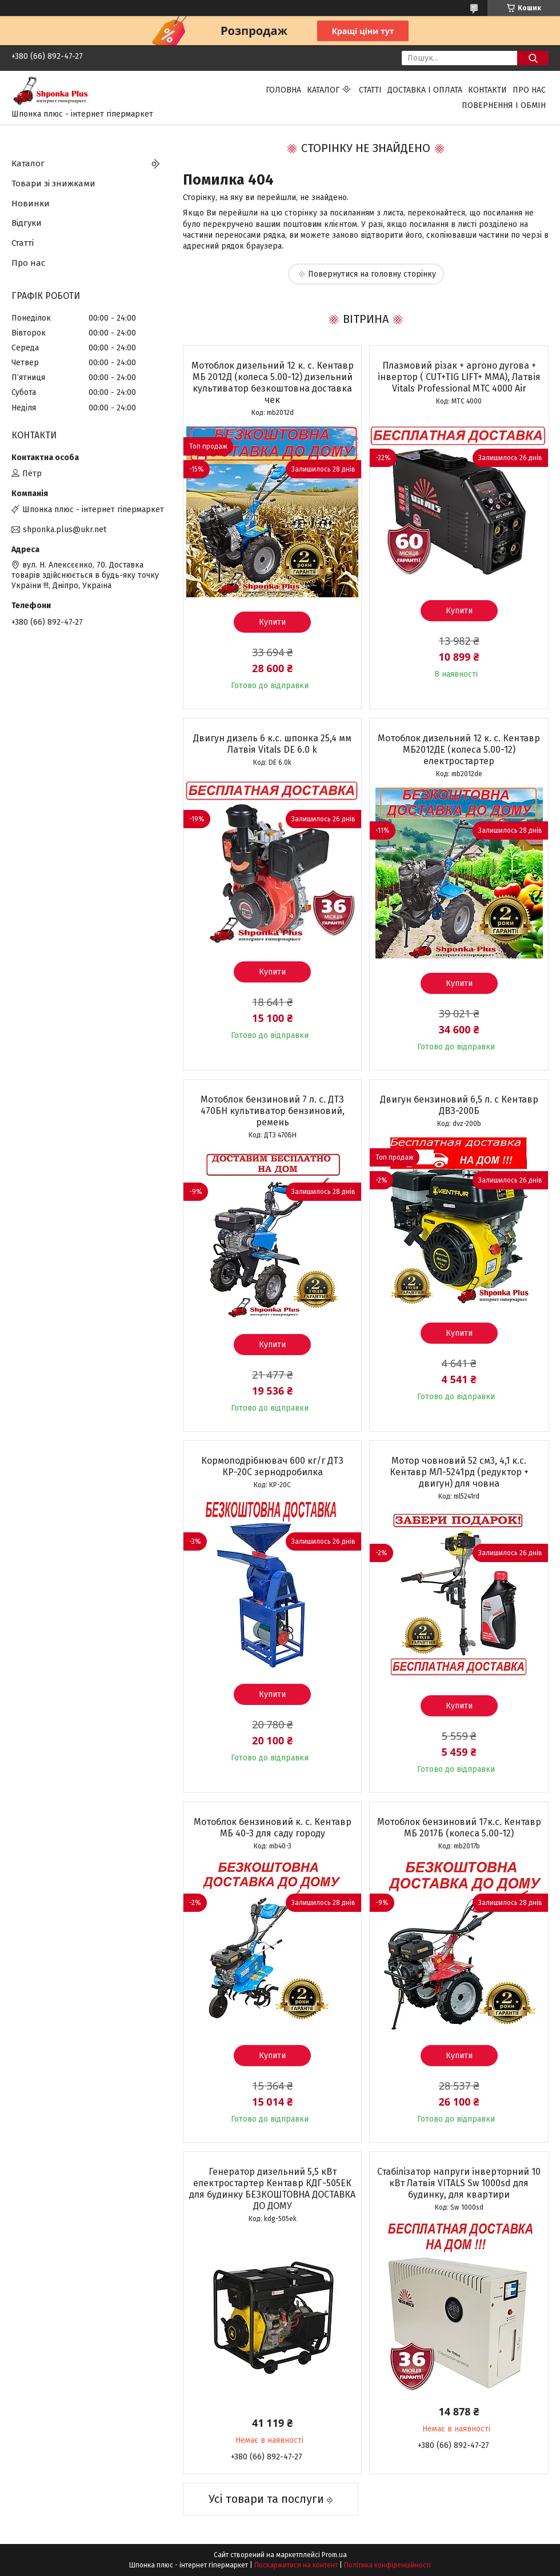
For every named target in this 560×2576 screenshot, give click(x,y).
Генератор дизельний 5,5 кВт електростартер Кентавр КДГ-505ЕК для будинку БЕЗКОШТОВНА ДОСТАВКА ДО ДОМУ (272, 2188)
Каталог (323, 90)
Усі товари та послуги (266, 2499)
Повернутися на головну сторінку (372, 274)
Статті (370, 90)
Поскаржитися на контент (296, 2565)
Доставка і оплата (424, 90)
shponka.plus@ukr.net (64, 529)
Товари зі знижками (53, 183)
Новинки (30, 203)
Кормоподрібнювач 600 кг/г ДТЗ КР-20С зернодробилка (272, 1466)
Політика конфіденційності (387, 2565)
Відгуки (26, 223)
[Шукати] (533, 58)
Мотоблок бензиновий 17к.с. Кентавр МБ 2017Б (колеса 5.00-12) (459, 1827)
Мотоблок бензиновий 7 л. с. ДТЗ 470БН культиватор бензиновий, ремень (273, 1111)
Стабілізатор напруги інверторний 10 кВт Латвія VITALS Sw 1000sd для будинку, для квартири (459, 2183)
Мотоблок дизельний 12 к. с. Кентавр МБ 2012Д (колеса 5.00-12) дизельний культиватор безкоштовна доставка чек (272, 382)
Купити (272, 622)
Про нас (529, 90)
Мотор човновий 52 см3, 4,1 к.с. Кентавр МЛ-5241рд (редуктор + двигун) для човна (459, 1472)
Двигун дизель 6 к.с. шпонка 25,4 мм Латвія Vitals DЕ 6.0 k (272, 744)
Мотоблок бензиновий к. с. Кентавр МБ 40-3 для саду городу (272, 1827)
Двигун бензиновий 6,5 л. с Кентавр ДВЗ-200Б (459, 1105)
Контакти (487, 90)
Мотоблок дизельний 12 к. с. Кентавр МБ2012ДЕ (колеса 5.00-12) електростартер (459, 749)
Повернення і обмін (504, 105)
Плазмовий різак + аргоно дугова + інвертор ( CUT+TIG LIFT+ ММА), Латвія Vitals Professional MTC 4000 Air (459, 377)
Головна (283, 90)
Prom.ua (334, 2555)
